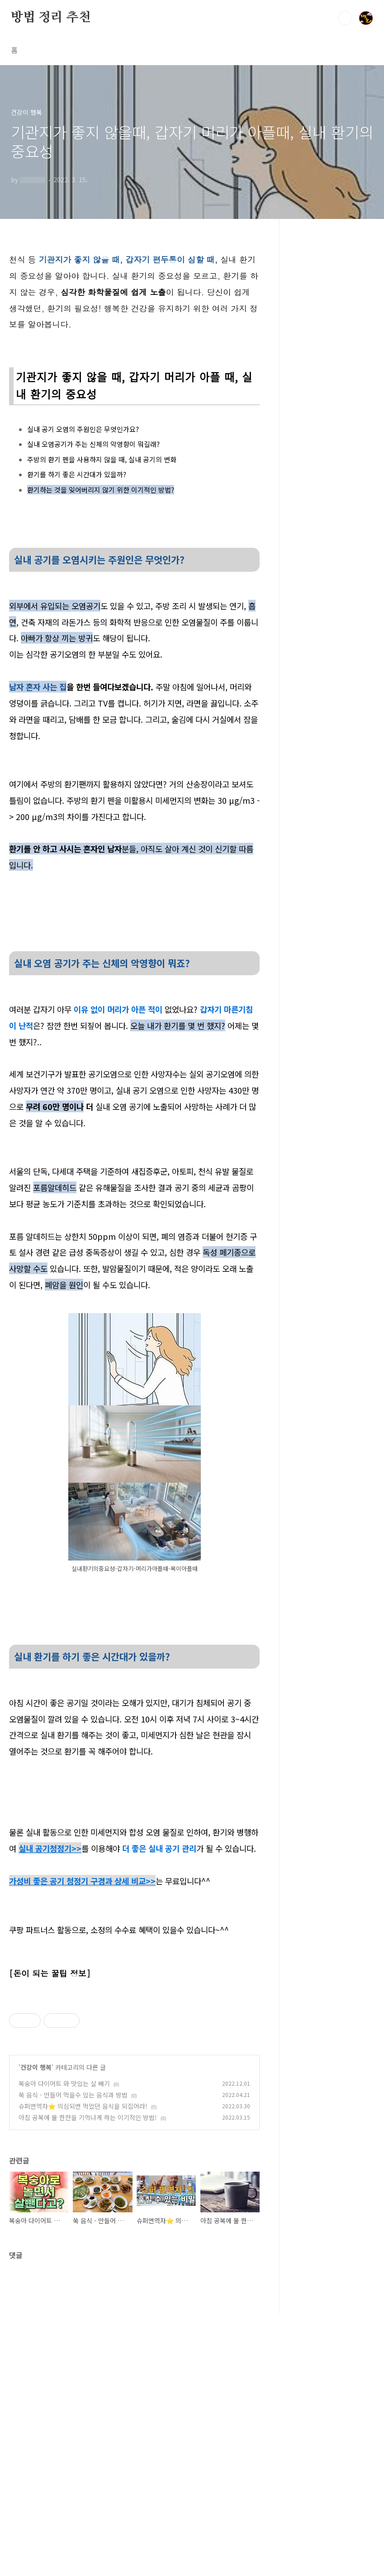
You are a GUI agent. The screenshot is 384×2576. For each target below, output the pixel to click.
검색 (345, 18)
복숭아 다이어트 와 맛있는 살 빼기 (64, 2345)
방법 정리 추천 (50, 17)
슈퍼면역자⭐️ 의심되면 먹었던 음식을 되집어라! (83, 2368)
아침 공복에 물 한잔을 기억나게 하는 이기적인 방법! (88, 2379)
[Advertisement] (134, 2052)
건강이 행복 (36, 2329)
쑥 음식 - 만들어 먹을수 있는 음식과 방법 (73, 2357)
